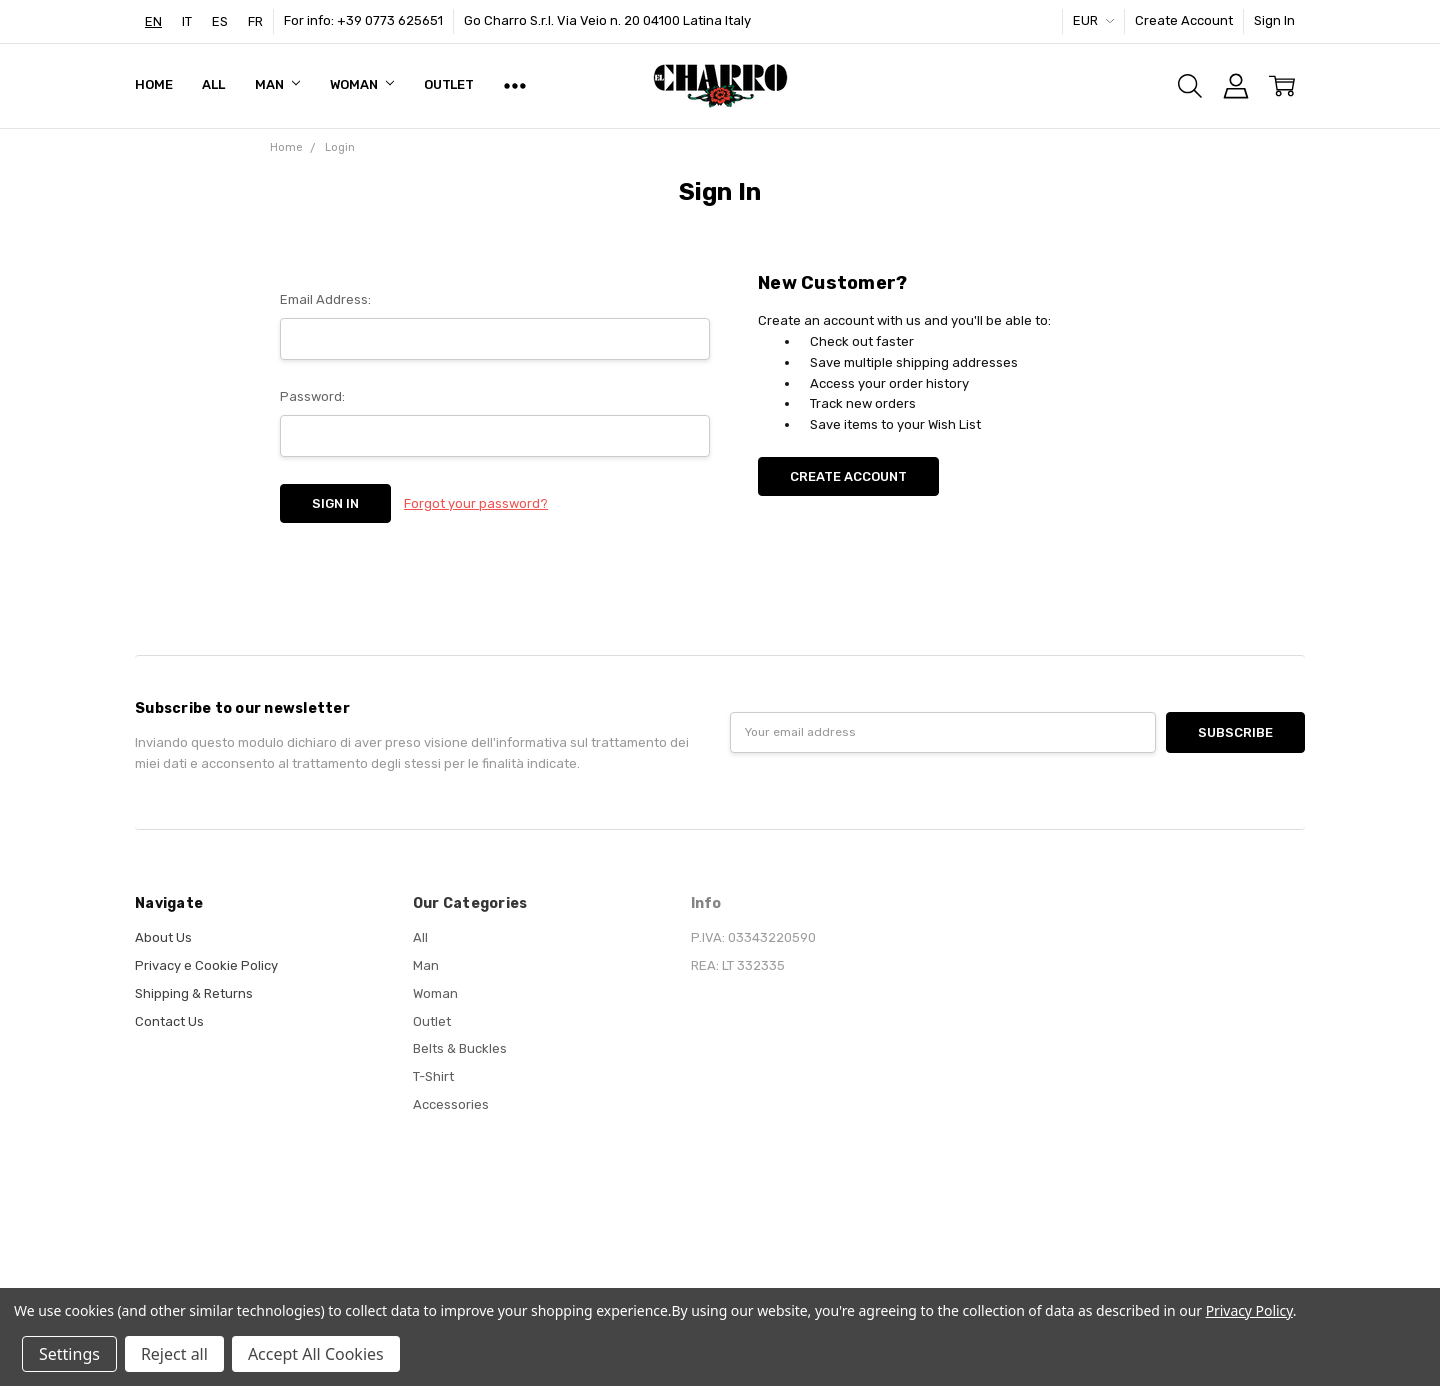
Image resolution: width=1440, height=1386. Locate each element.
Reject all (174, 1354)
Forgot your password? (476, 503)
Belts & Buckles (460, 1048)
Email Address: (325, 299)
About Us (163, 937)
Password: (312, 396)
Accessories (451, 1104)
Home (153, 84)
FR (255, 21)
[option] (187, 21)
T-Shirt (433, 1076)
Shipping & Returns (194, 993)
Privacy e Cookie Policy (206, 965)
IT (187, 21)
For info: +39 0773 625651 (363, 20)
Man (277, 84)
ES (220, 21)
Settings (69, 1354)
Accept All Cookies (316, 1354)
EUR (1093, 20)
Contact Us (169, 1021)
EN (153, 21)
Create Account (1184, 20)
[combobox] (153, 21)
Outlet (449, 84)
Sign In (1274, 20)
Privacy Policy (1249, 1310)
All (213, 84)
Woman (362, 84)
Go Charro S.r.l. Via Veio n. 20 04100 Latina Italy (607, 20)
